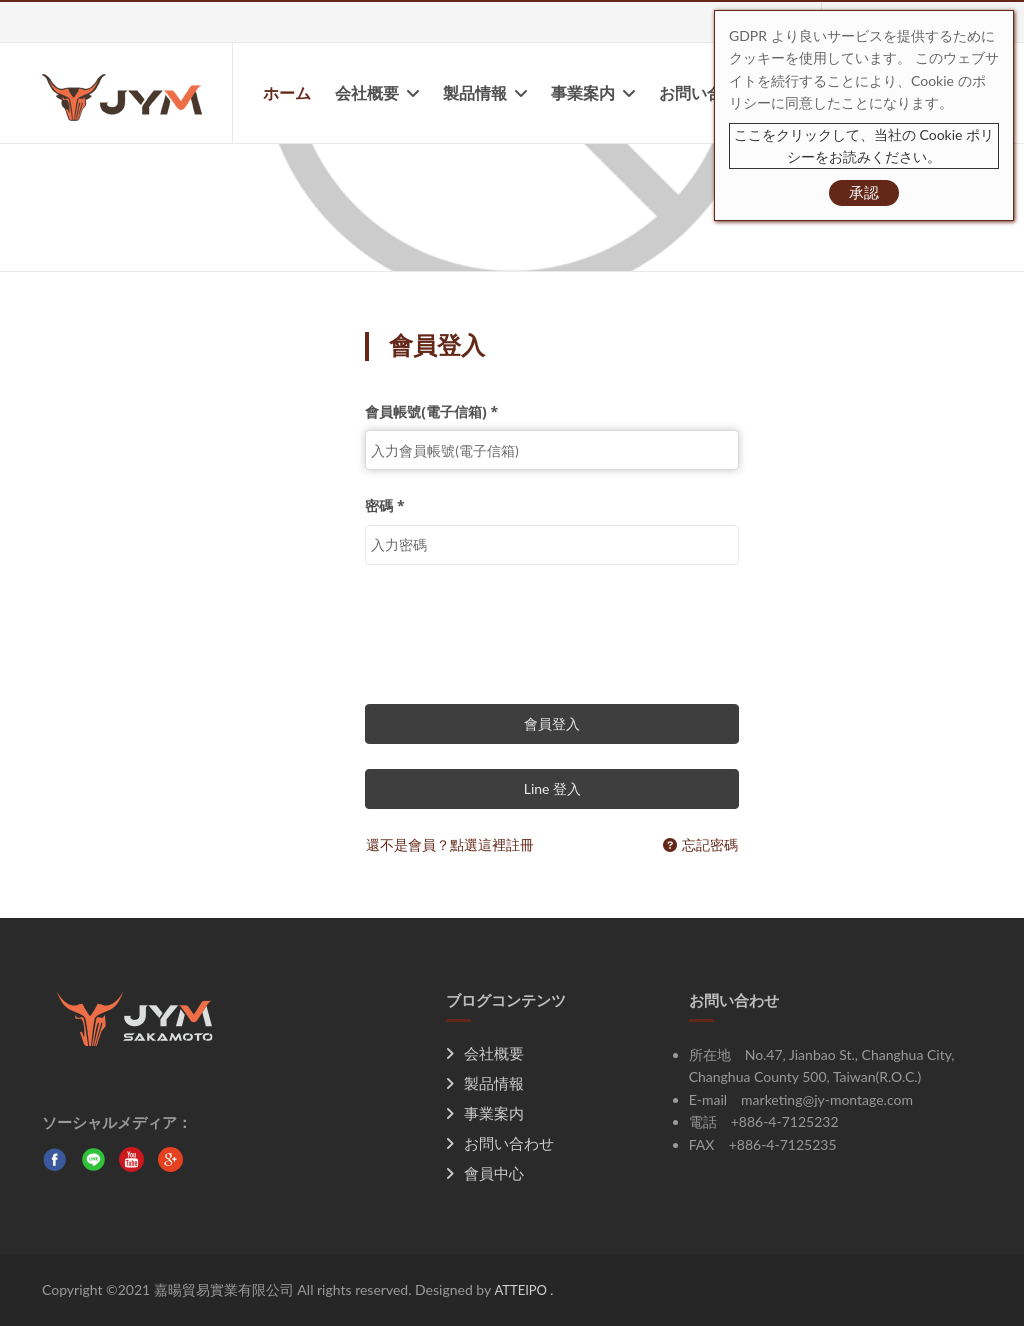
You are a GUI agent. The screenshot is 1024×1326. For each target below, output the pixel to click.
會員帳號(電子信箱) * (431, 411)
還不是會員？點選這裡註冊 (450, 844)
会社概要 (377, 93)
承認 (864, 192)
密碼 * (384, 505)
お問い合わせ (707, 93)
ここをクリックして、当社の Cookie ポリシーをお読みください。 (864, 145)
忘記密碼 (700, 844)
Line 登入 (552, 788)
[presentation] (517, 629)
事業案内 (593, 93)
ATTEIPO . (523, 1290)
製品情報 (485, 93)
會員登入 (552, 723)
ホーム (287, 93)
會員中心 (485, 1173)
